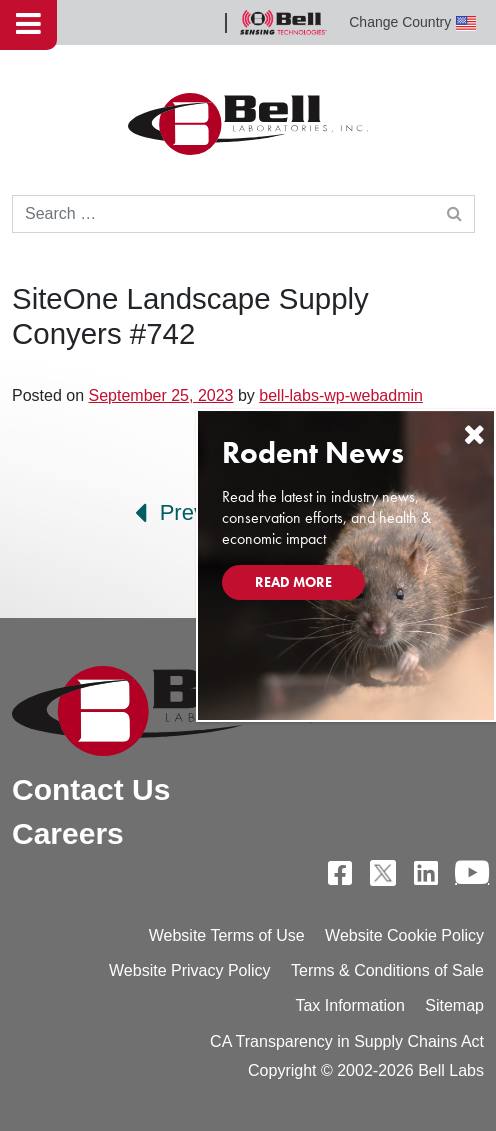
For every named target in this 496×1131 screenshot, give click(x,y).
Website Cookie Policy (404, 935)
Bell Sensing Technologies (283, 22)
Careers (68, 833)
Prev (170, 513)
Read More (293, 582)
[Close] (474, 434)
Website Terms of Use (227, 935)
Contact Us (91, 789)
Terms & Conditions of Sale (387, 970)
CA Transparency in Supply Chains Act (347, 1041)
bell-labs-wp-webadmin (341, 395)
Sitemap (454, 1005)
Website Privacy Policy (190, 970)
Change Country (412, 22)
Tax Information (349, 1005)
